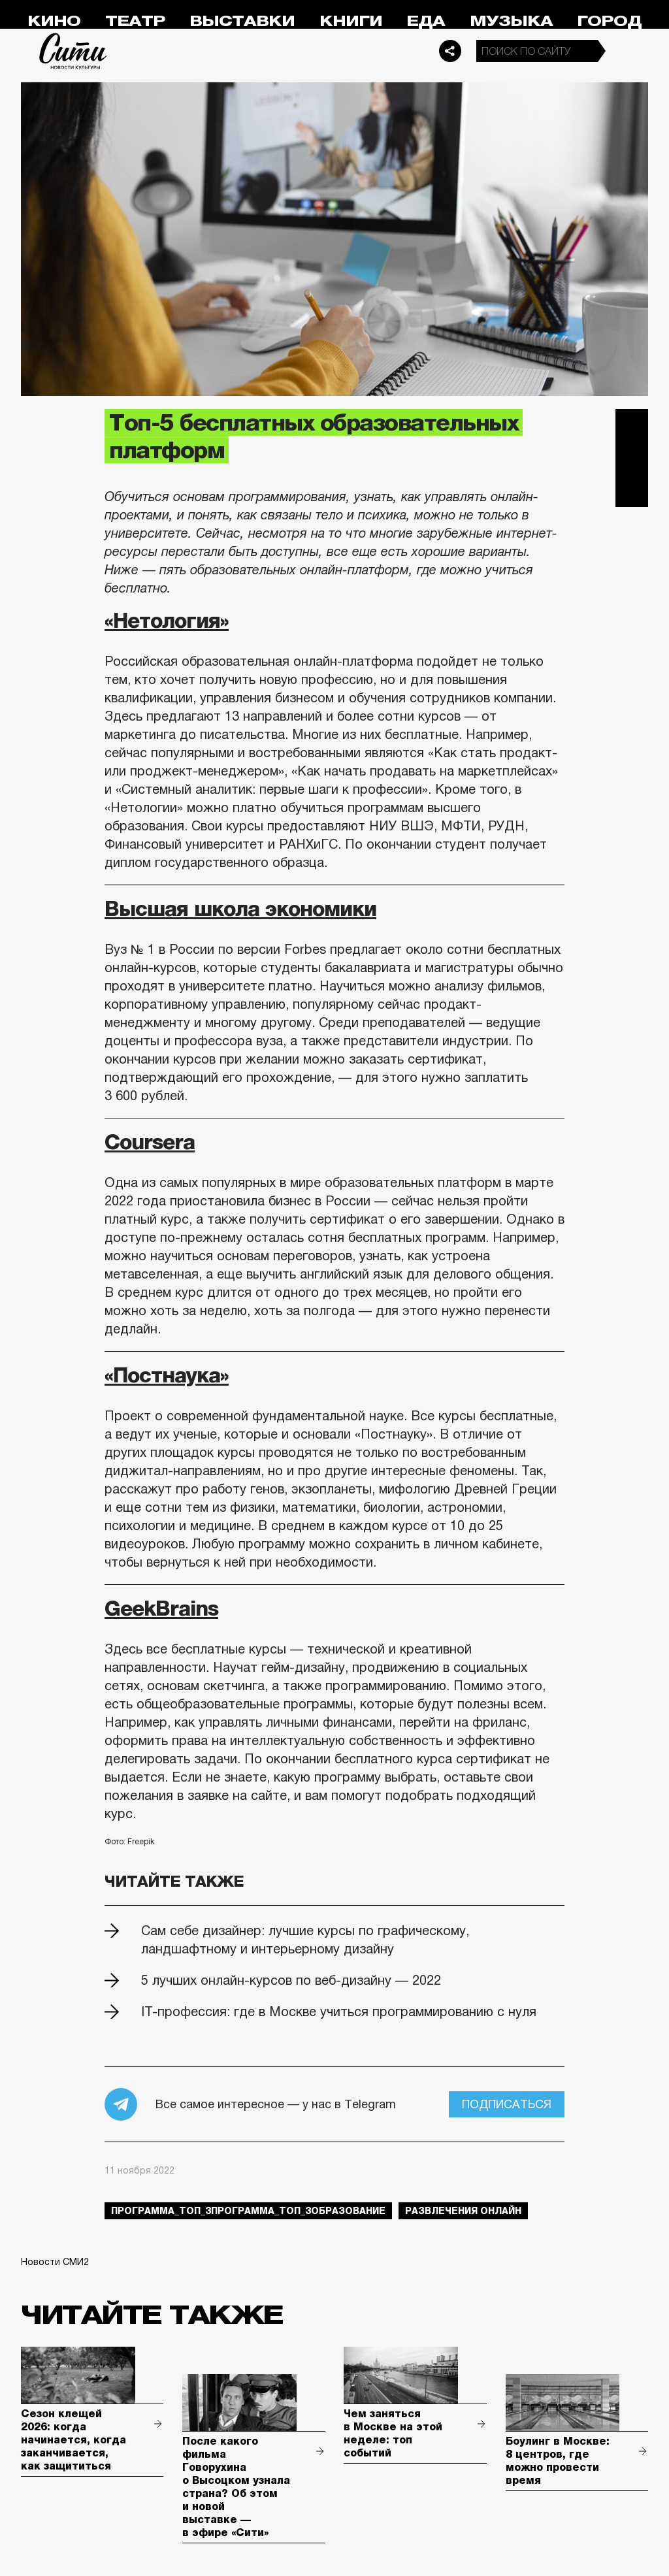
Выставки (242, 21)
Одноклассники (631, 490)
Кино (53, 21)
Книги (350, 21)
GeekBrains (161, 1608)
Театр (135, 21)
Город (609, 21)
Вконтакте (631, 458)
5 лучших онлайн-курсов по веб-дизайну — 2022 (291, 1980)
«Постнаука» (167, 1375)
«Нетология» (167, 620)
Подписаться (506, 2104)
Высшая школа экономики (240, 909)
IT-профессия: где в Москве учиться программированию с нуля (338, 2011)
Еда (425, 21)
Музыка (511, 21)
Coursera (150, 1142)
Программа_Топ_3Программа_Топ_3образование (248, 2211)
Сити (73, 51)
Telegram (631, 425)
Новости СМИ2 (55, 2262)
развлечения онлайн (463, 2211)
